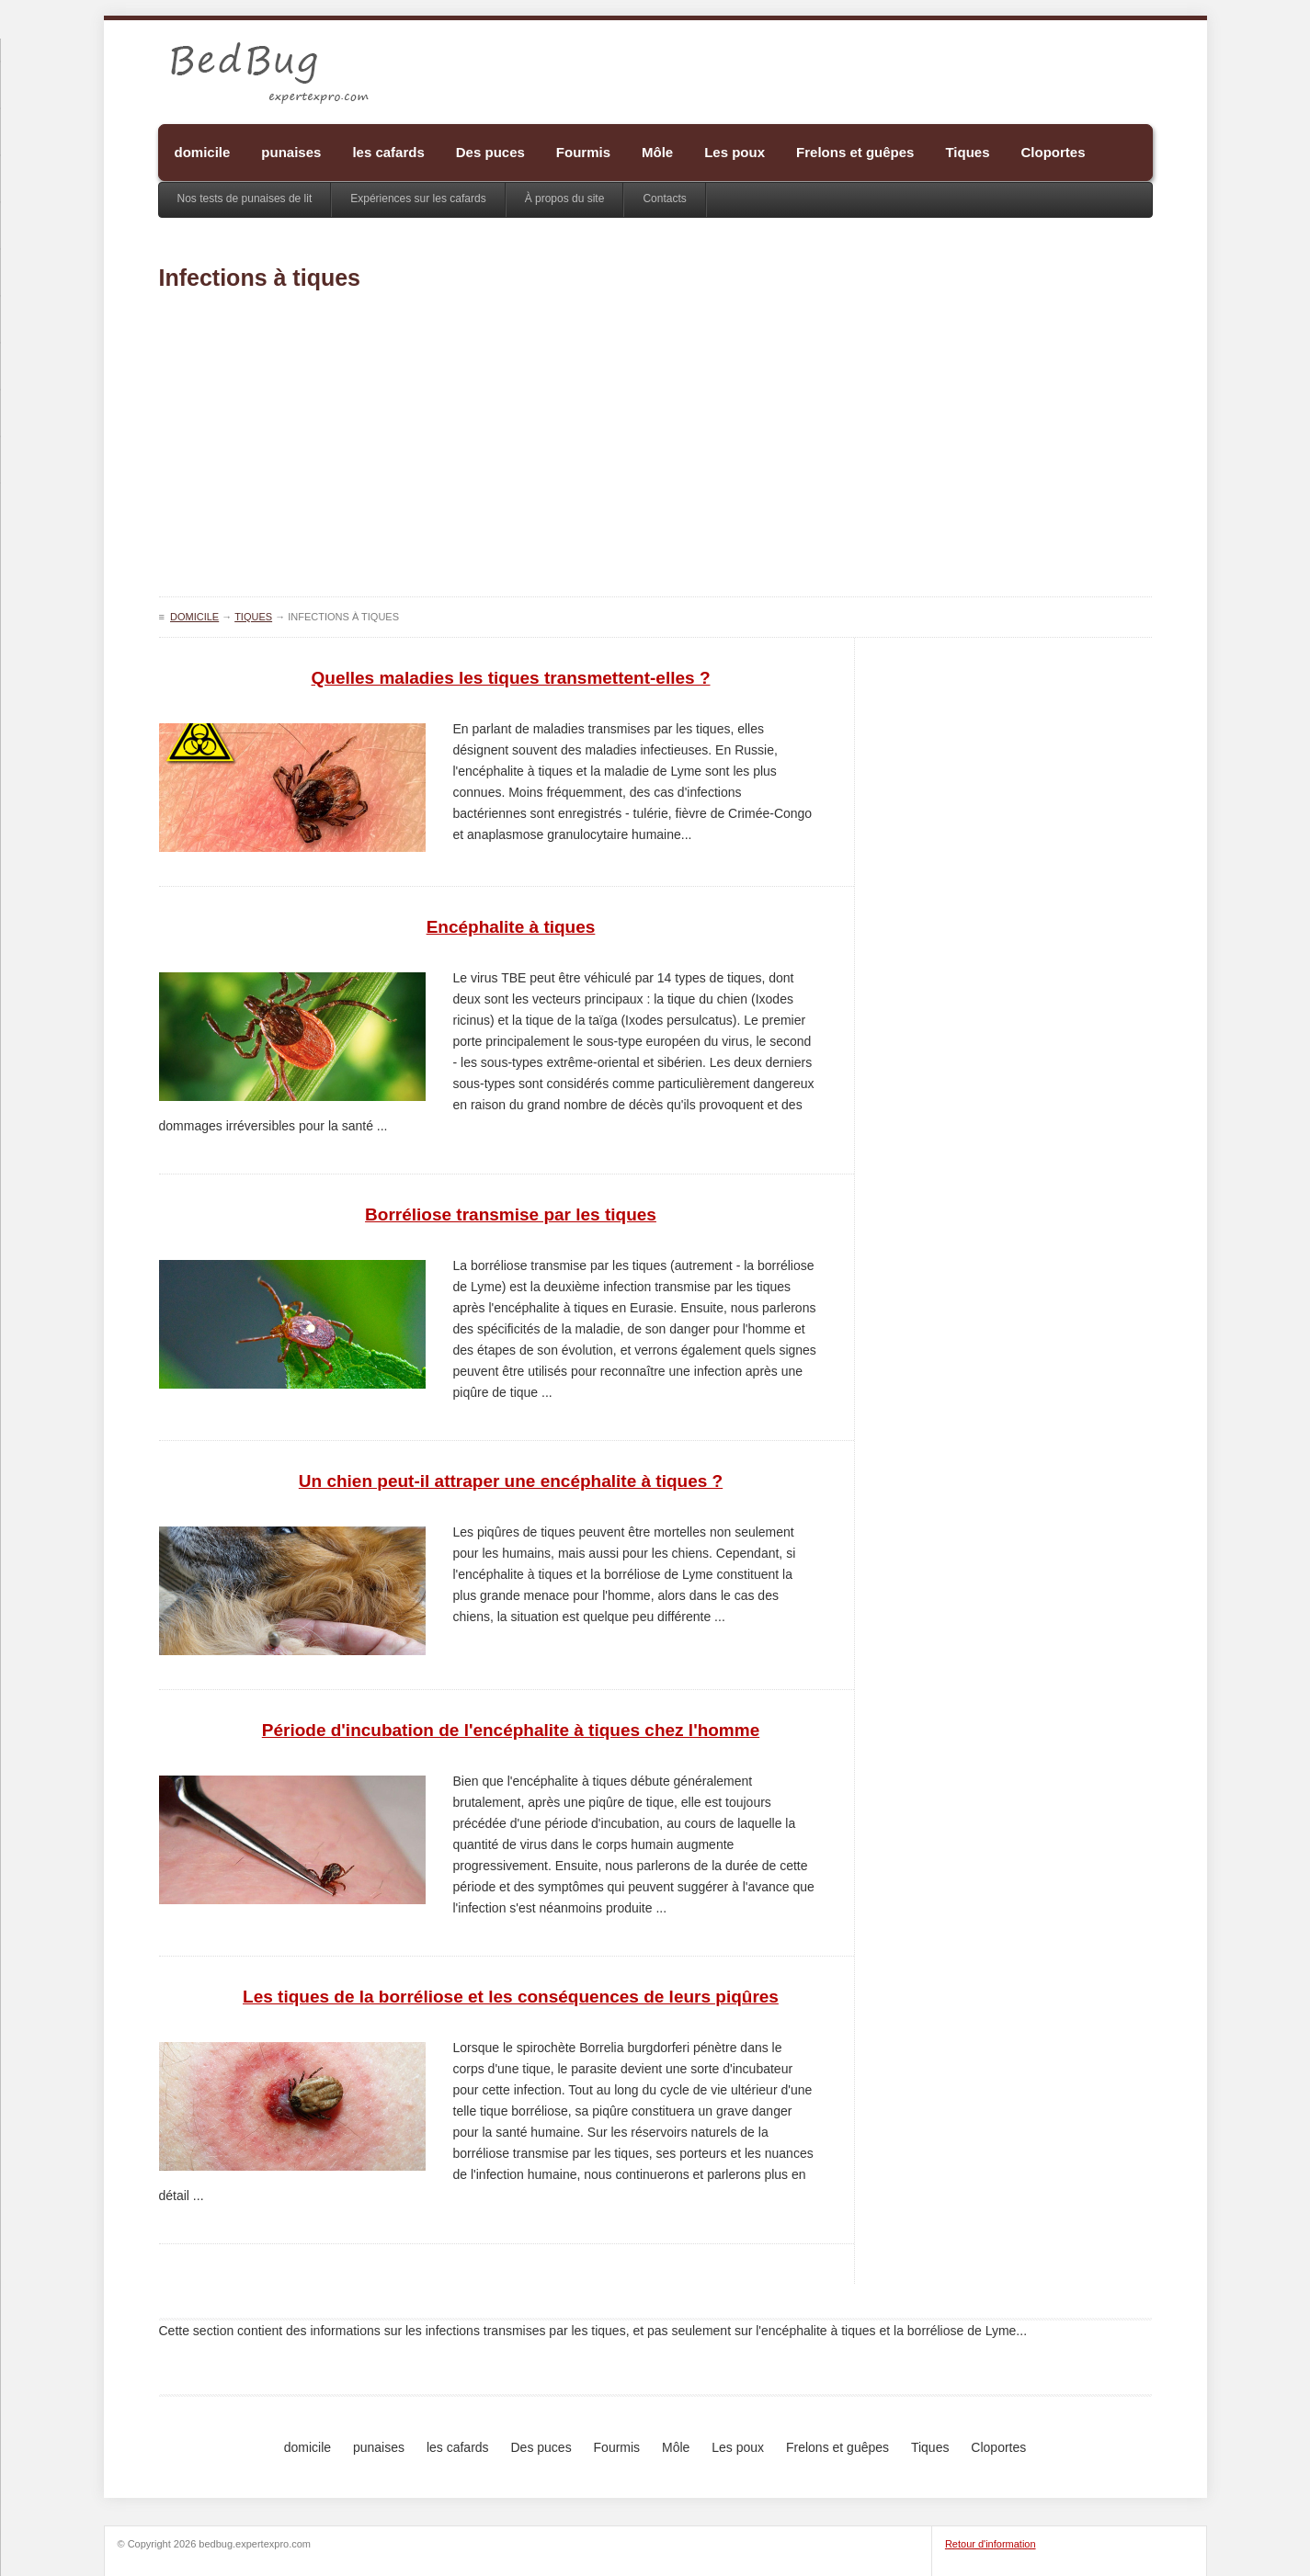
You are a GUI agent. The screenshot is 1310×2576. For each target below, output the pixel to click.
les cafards (388, 152)
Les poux (734, 152)
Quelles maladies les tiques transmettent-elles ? (511, 677)
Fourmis (583, 152)
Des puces (490, 152)
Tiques (967, 152)
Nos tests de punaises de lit (245, 198)
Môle (657, 152)
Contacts (664, 198)
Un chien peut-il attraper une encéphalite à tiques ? (511, 1481)
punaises (291, 152)
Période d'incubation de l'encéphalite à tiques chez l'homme (510, 1730)
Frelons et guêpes (855, 152)
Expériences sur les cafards (417, 198)
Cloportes (1053, 152)
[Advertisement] (655, 449)
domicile (203, 152)
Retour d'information (990, 2543)
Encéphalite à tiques (511, 926)
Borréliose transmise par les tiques (510, 1214)
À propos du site (565, 198)
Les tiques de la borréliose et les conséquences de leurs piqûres (511, 1996)
